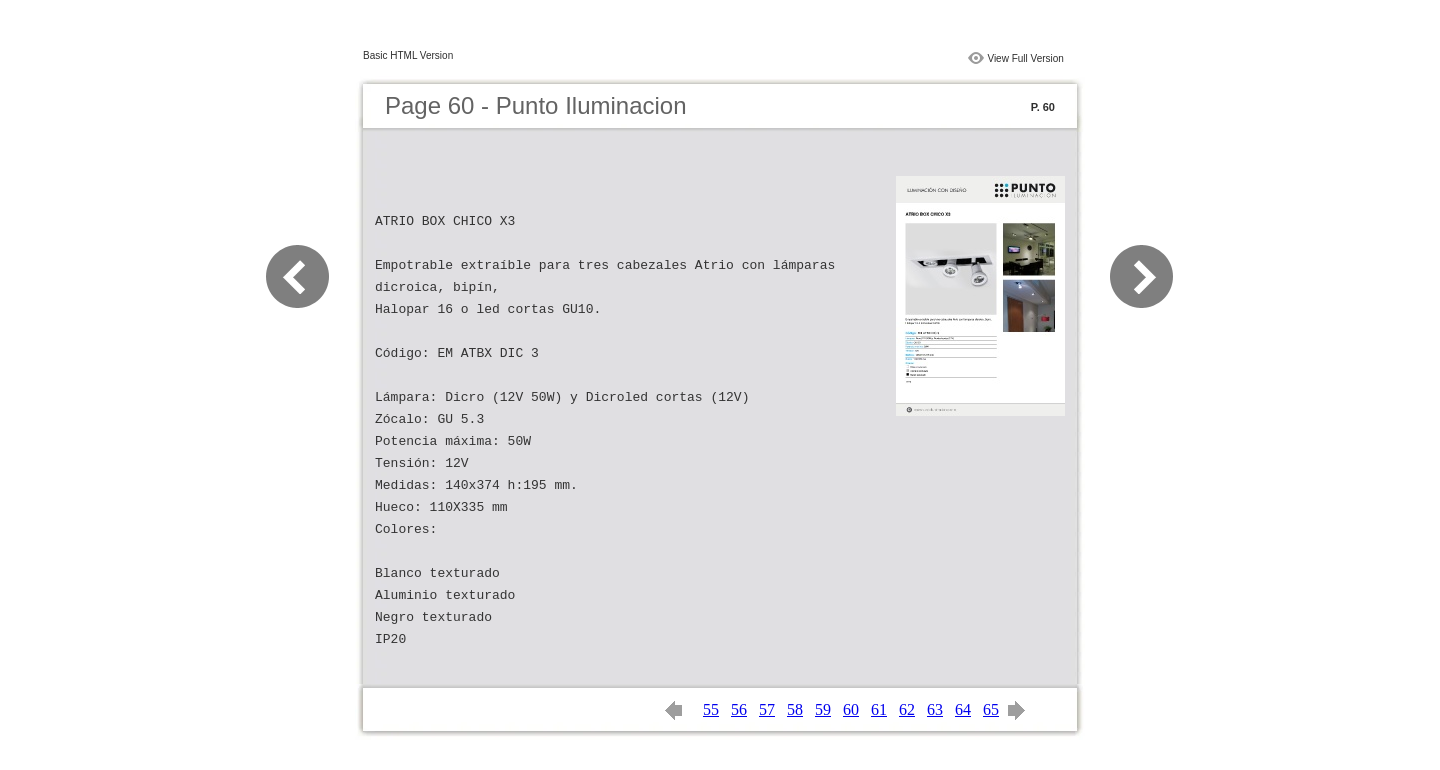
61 (879, 709)
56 (739, 709)
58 (795, 709)
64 (963, 709)
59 (823, 709)
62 (907, 709)
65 (991, 709)
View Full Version (1025, 58)
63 (935, 709)
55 (711, 709)
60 (851, 709)
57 (767, 709)
